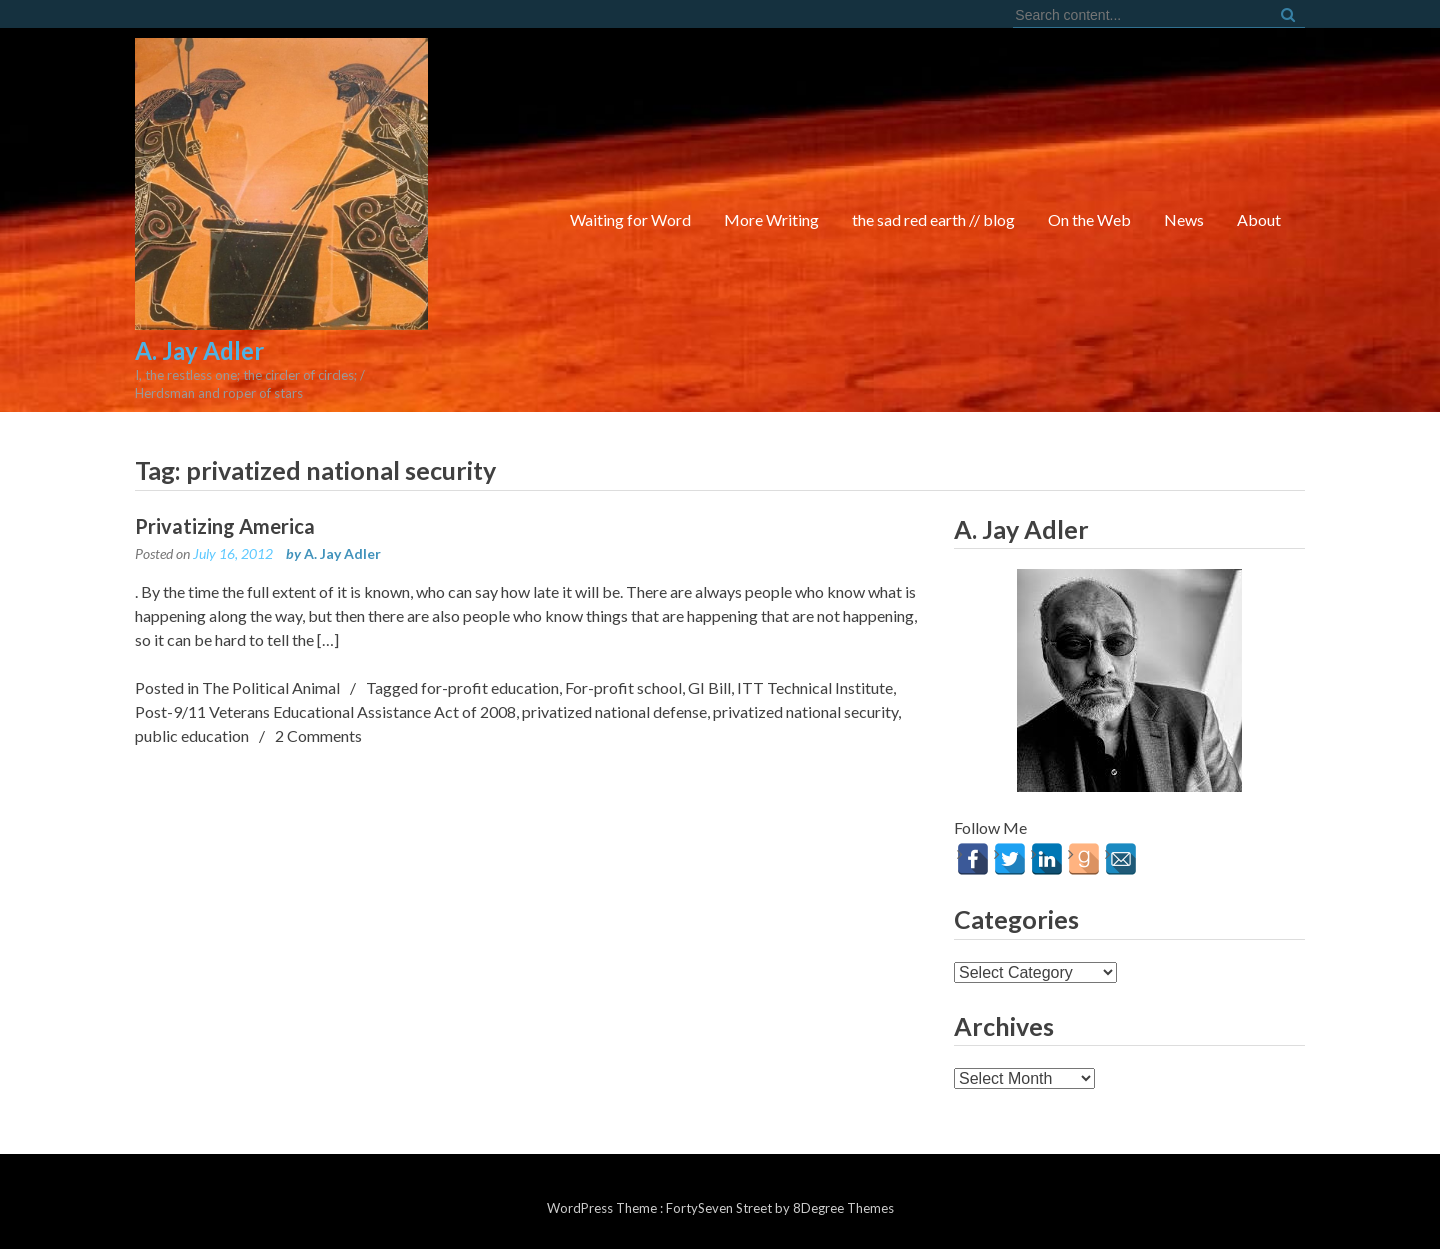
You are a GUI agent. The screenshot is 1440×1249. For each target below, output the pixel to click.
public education (192, 735)
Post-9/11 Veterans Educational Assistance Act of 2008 (325, 711)
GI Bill (709, 687)
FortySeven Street (720, 1208)
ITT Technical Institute (815, 687)
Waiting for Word (630, 219)
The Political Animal (271, 687)
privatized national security (805, 711)
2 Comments (318, 735)
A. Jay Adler (342, 553)
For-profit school (623, 687)
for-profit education (490, 687)
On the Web (1089, 219)
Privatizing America (225, 526)
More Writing (771, 219)
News (1184, 219)
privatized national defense (614, 711)
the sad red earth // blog (933, 219)
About (1259, 219)
